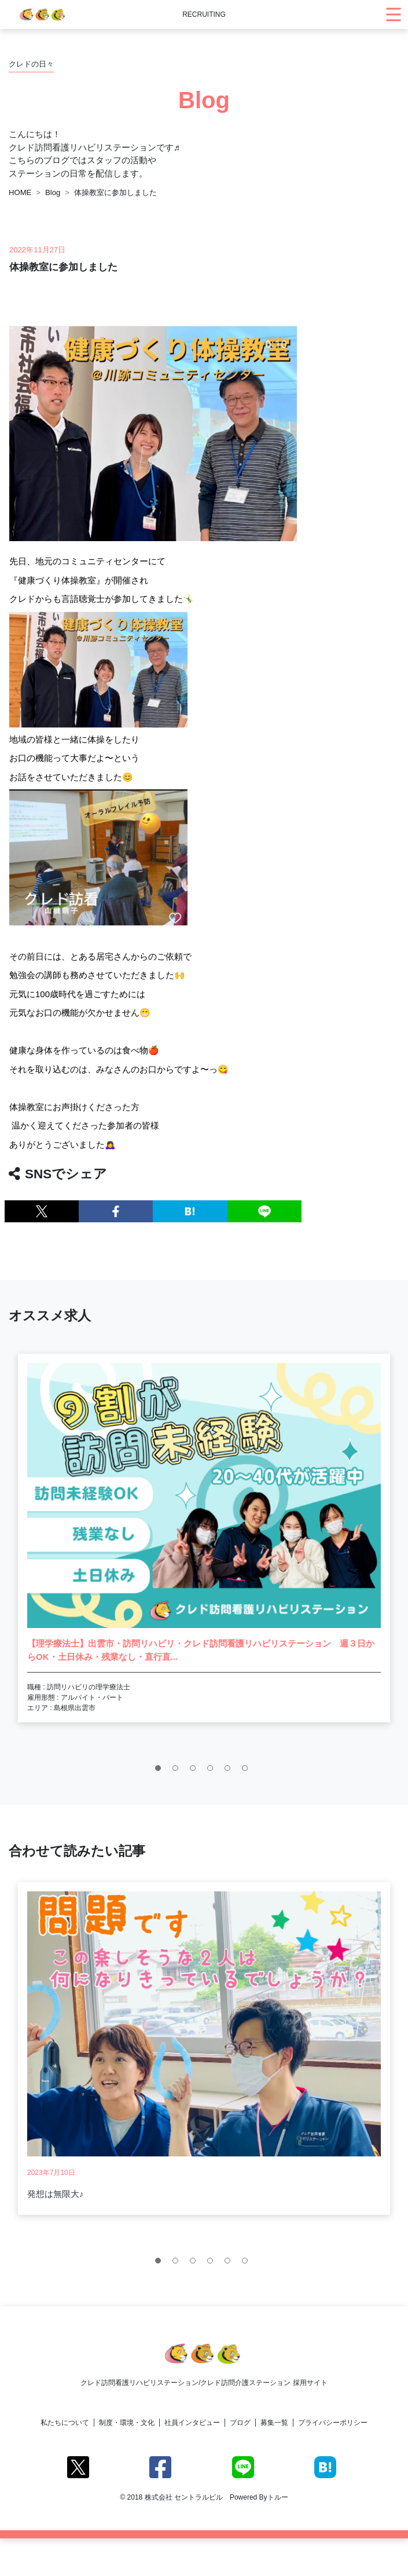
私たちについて (65, 2423)
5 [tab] (230, 1771)
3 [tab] (195, 1771)
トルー (277, 2497)
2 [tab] (178, 1771)
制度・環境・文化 (127, 2423)
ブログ (240, 2423)
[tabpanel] (204, 1538)
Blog (52, 192)
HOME (20, 192)
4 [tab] (213, 1771)
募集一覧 (274, 2423)
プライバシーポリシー (332, 2423)
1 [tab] (161, 1771)
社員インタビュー (192, 2423)
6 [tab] (247, 1771)
